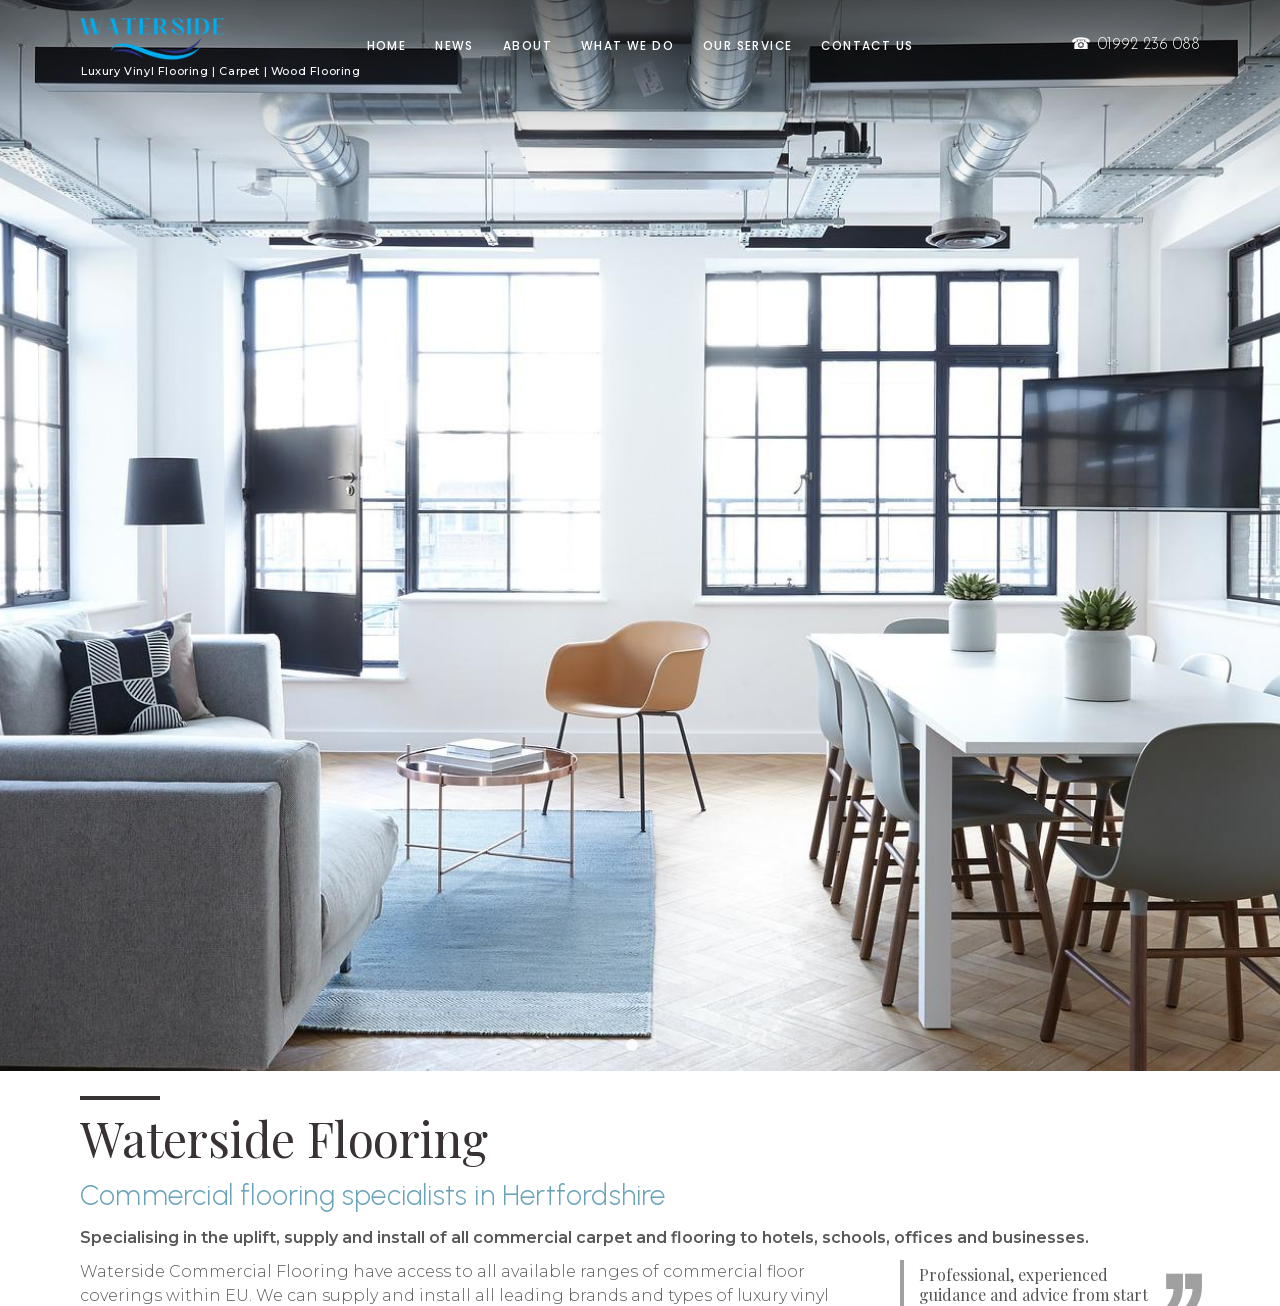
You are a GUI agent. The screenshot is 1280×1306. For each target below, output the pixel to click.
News (454, 46)
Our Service (747, 46)
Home (387, 46)
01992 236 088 (1134, 45)
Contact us (867, 46)
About (527, 46)
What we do (627, 46)
